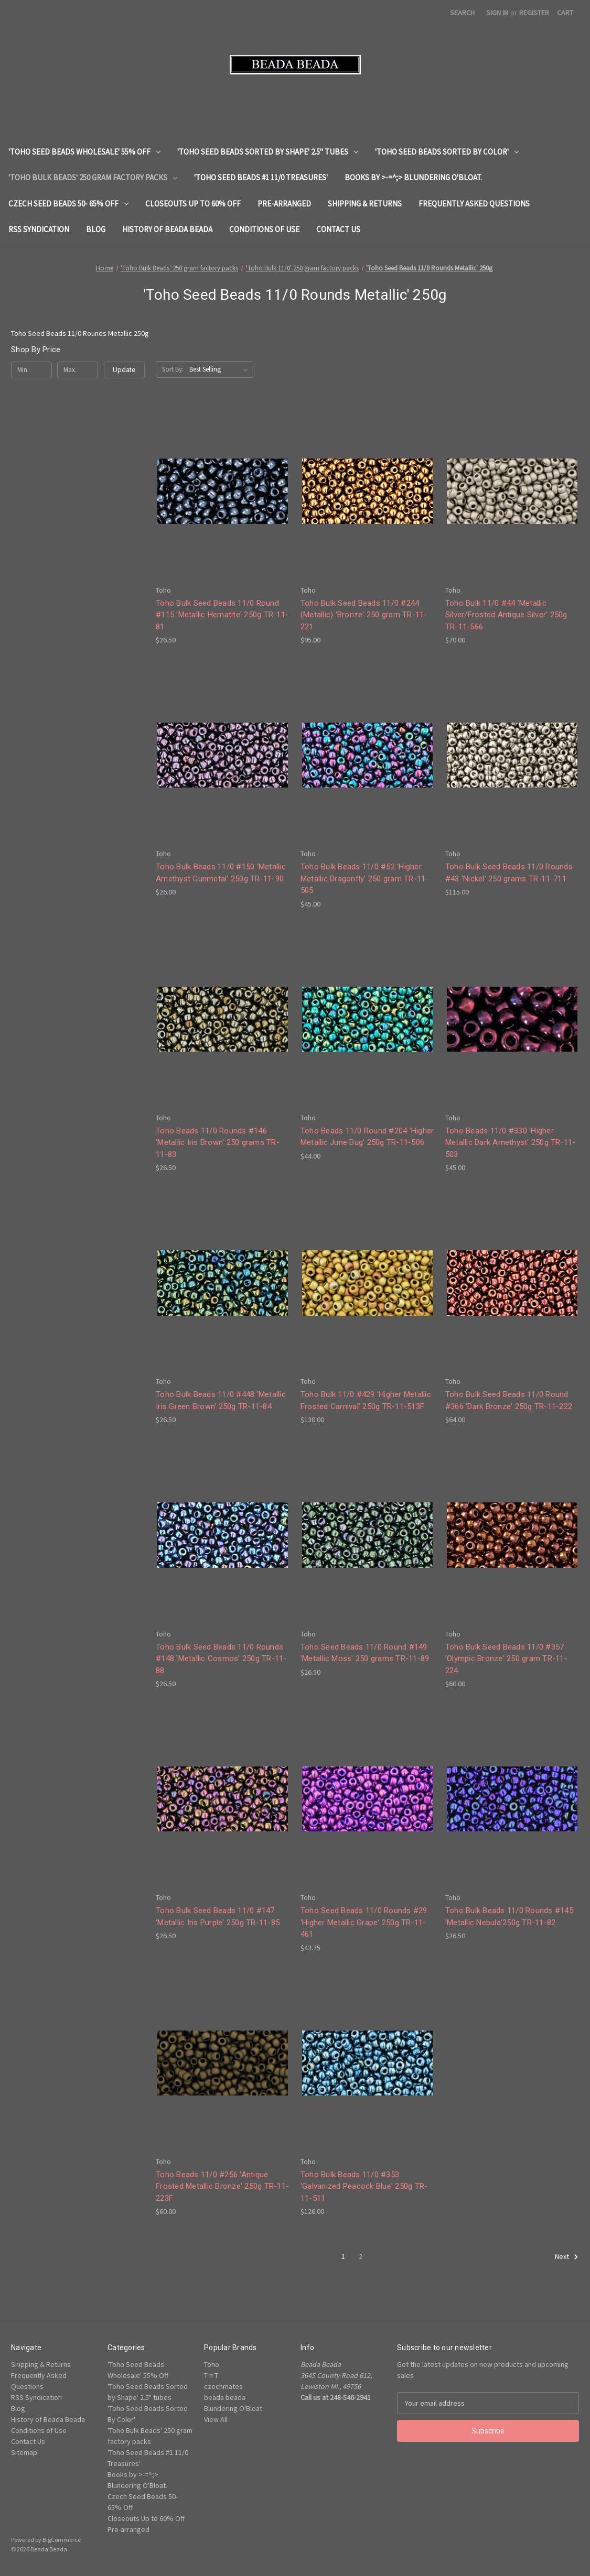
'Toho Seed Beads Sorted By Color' (447, 152)
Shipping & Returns (365, 204)
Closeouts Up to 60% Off (193, 204)
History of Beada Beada (167, 229)
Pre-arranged (284, 204)
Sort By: (173, 369)
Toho (211, 2364)
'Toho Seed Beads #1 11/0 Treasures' (261, 177)
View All (216, 2419)
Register (534, 12)
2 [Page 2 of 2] (360, 2256)
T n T (211, 2375)
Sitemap (24, 2452)
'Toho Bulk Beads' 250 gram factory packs (92, 177)
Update (124, 370)
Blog (95, 229)
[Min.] (31, 370)
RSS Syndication (38, 229)
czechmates (223, 2386)
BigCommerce (61, 2540)
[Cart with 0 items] (565, 13)
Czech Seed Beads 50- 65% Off (68, 204)
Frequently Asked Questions (474, 204)
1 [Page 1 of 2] (343, 2256)
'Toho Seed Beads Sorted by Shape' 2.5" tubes (267, 152)
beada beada (224, 2397)
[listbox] (221, 369)
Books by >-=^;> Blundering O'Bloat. (413, 177)
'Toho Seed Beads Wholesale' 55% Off (84, 152)
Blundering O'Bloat (233, 2408)
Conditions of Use (264, 229)
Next (566, 2257)
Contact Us (338, 229)
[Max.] (77, 370)
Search (462, 12)
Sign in (497, 12)
